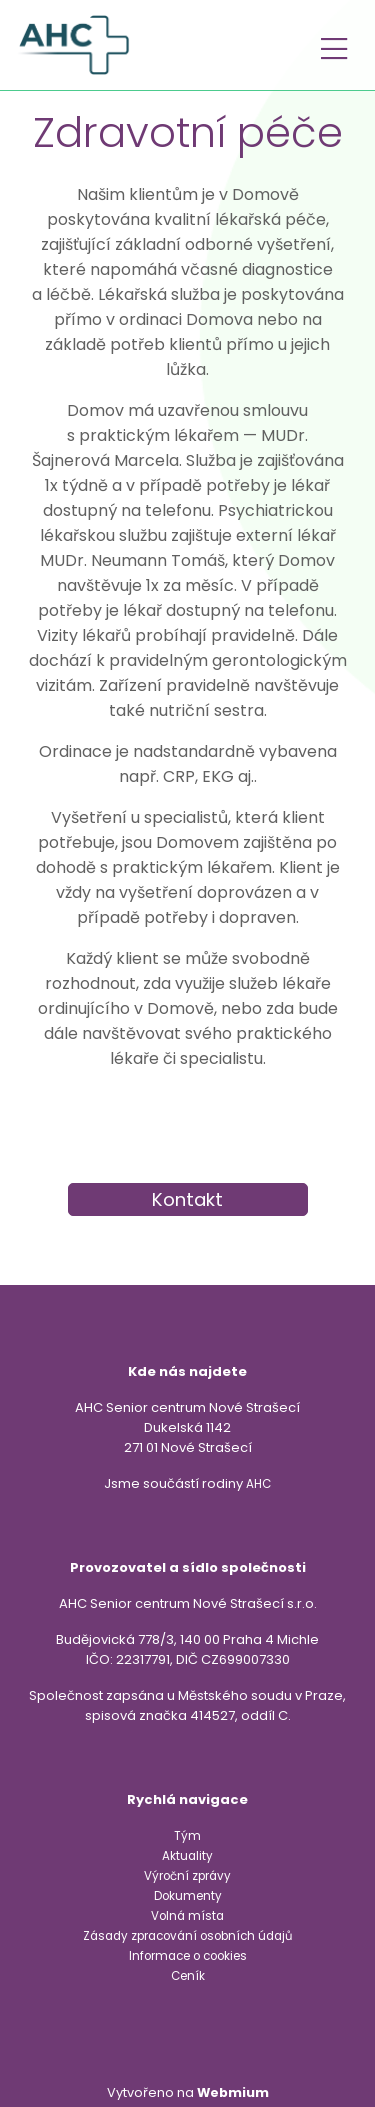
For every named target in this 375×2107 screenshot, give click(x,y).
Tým (187, 1836)
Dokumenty (188, 1896)
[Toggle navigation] (334, 45)
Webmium (233, 2092)
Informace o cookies (188, 1956)
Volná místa (187, 1916)
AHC (258, 1484)
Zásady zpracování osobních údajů (187, 1936)
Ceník (188, 1976)
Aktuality (187, 1856)
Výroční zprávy (187, 1876)
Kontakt (187, 1199)
